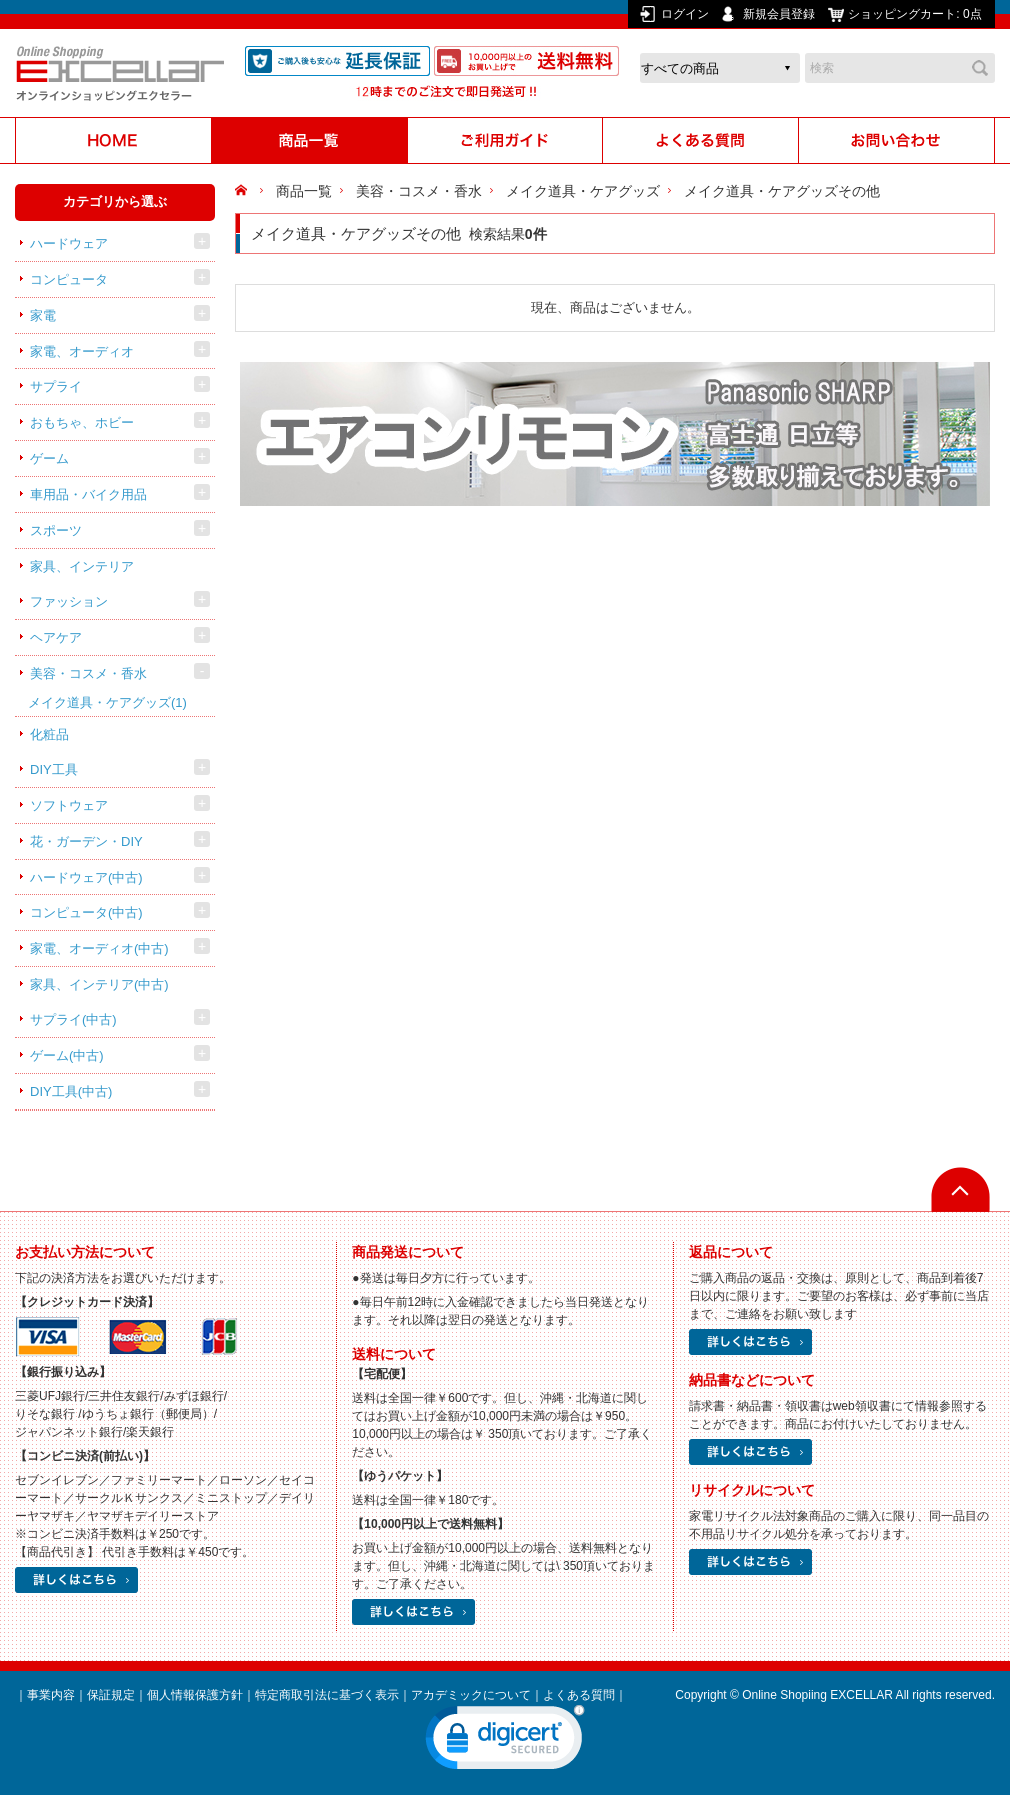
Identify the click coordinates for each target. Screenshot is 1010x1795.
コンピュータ (69, 279)
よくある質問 (579, 1695)
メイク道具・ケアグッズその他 (782, 191)
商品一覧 (304, 191)
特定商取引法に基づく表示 (327, 1695)
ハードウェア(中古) (86, 877)
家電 (43, 315)
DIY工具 (54, 769)
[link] (505, 1742)
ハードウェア (69, 243)
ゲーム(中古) (67, 1055)
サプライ (56, 386)
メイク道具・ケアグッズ (107, 702)
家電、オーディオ (82, 351)
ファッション (69, 601)
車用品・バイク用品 (88, 494)
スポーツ (56, 530)
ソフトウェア (69, 805)
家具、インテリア (82, 566)
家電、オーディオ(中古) (99, 948)
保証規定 (111, 1695)
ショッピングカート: (916, 14)
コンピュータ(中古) (86, 912)
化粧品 (49, 734)
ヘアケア (56, 637)
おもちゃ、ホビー (82, 422)
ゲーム (49, 458)
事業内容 (51, 1695)
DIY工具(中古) (71, 1091)
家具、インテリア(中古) (99, 984)
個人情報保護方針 (195, 1695)
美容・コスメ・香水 (88, 673)
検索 (980, 68)
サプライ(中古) (73, 1019)
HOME (243, 191)
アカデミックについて (471, 1695)
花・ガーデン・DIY (86, 841)
